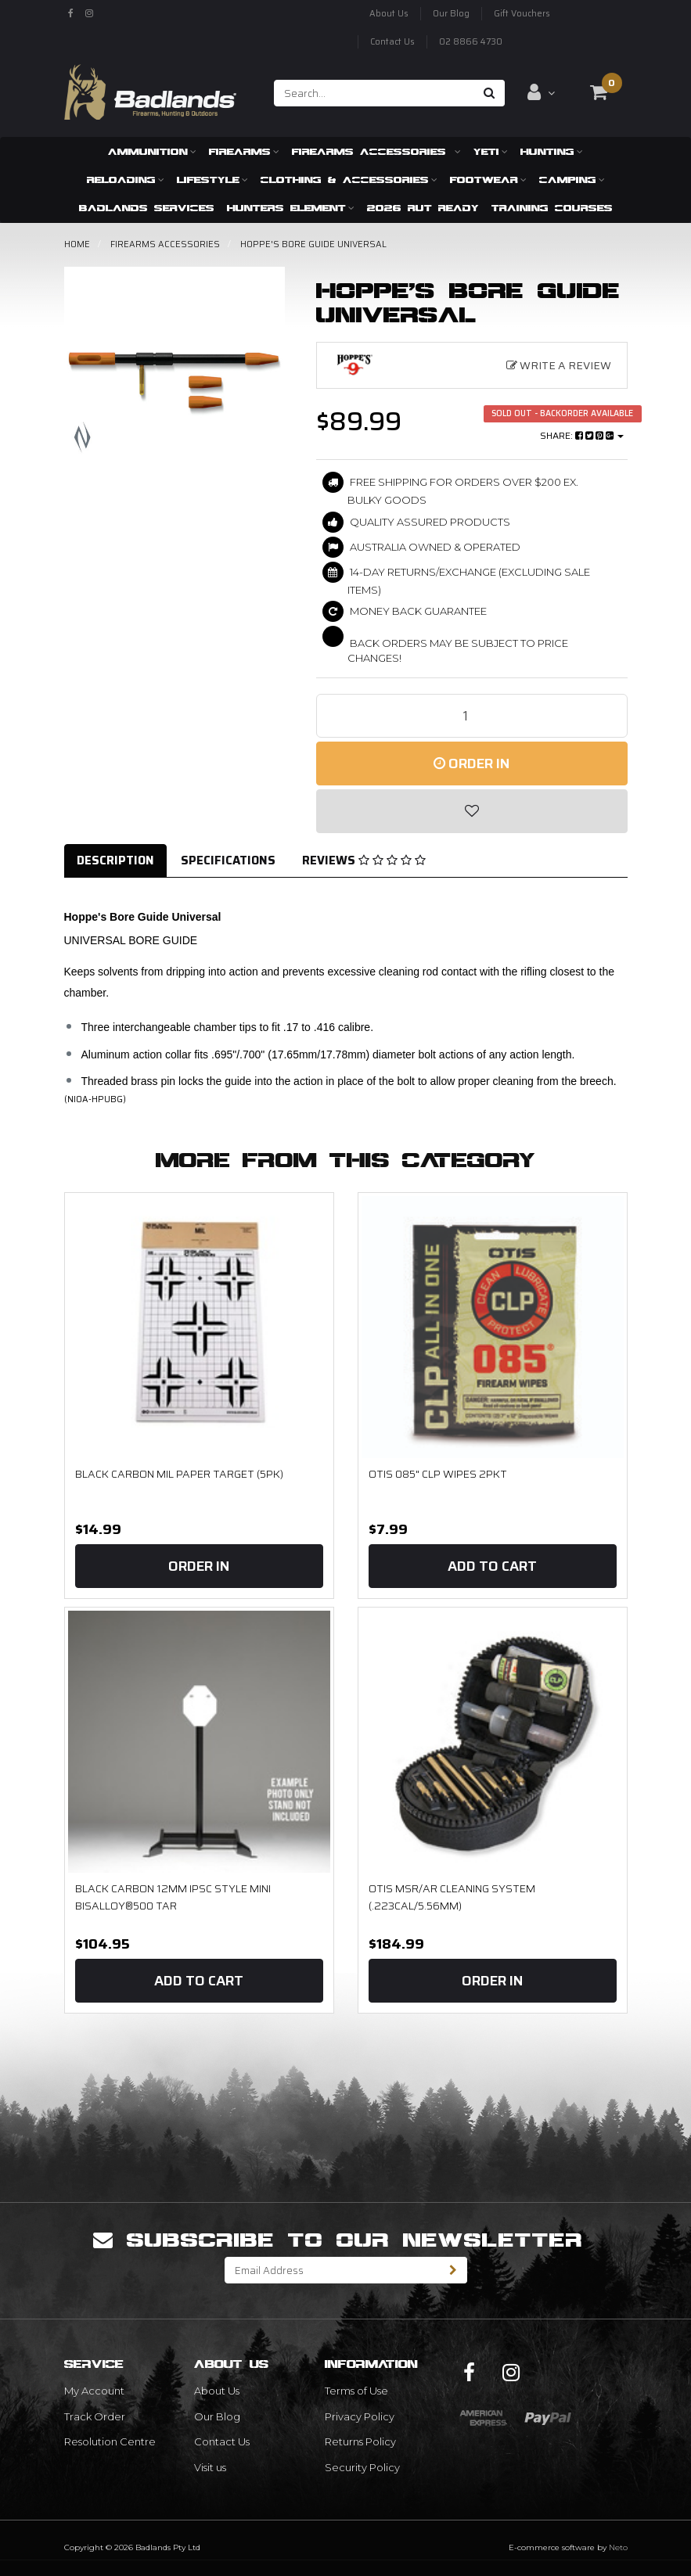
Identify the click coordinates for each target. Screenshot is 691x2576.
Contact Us (392, 42)
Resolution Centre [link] (110, 2441)
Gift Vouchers (522, 13)
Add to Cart (492, 1566)
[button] (472, 811)
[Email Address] (333, 2270)
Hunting (551, 151)
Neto (618, 2547)
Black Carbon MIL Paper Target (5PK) (179, 1473)
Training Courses (552, 208)
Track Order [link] (94, 2416)
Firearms (244, 151)
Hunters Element (290, 208)
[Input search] (374, 93)
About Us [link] (216, 2390)
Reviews (364, 860)
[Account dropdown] (541, 92)
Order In (471, 763)
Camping (572, 179)
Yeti (490, 151)
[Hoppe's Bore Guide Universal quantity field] (472, 716)
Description (115, 860)
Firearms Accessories (376, 151)
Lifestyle (212, 179)
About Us (388, 13)
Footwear (488, 179)
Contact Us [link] (222, 2441)
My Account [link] (94, 2390)
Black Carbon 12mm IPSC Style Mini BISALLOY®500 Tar (173, 1897)
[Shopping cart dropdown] (599, 92)
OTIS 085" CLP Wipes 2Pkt (438, 1473)
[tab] (116, 861)
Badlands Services (146, 208)
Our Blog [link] (217, 2416)
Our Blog (451, 13)
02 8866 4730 (470, 42)
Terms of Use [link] (356, 2390)
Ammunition (152, 151)
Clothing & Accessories (349, 179)
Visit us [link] (210, 2467)
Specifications (228, 860)
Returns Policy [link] (360, 2441)
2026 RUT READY (423, 208)
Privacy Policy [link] (359, 2416)
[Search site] (489, 93)
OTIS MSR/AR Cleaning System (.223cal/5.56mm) (452, 1897)
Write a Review (558, 365)
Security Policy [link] (362, 2467)
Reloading (125, 179)
